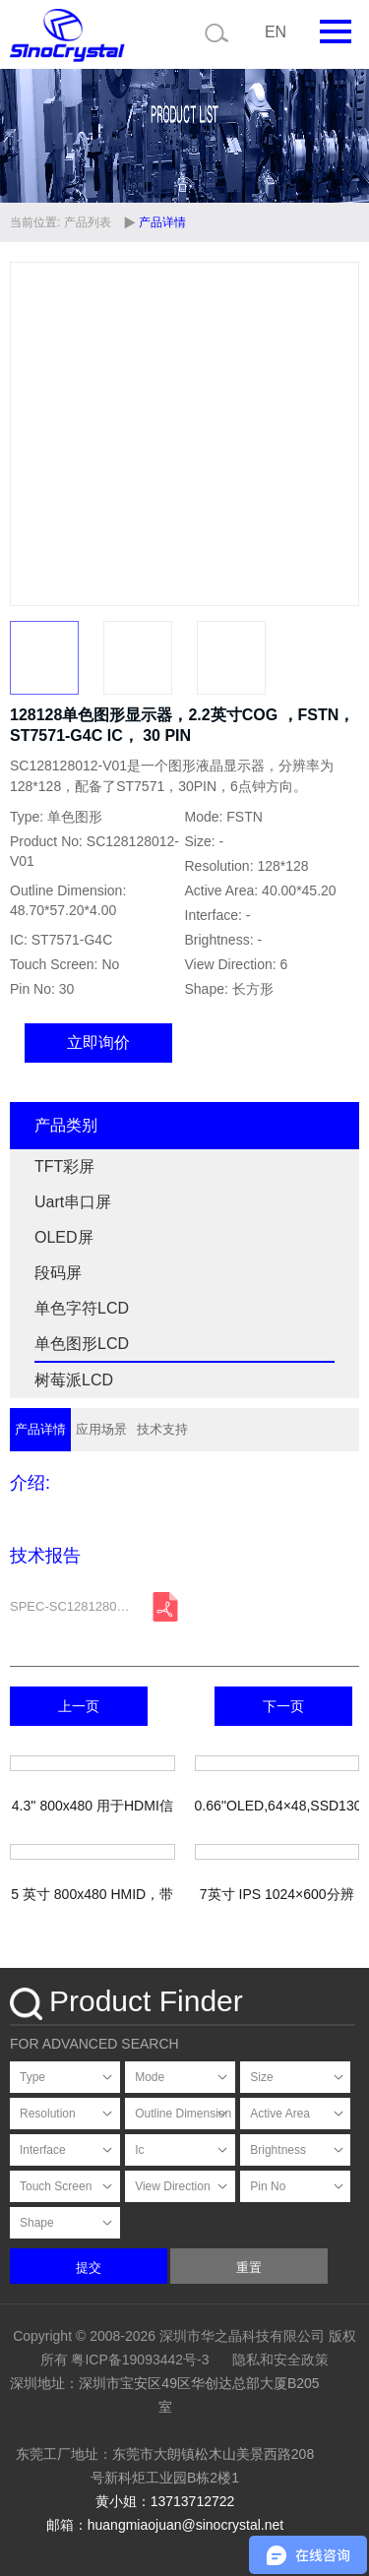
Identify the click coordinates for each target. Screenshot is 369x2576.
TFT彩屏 (64, 1166)
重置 (249, 2267)
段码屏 (58, 1272)
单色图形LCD (81, 1343)
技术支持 (162, 1429)
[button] (335, 434)
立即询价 (98, 1042)
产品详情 (40, 1429)
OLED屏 (63, 1237)
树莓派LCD (73, 1380)
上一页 (78, 1706)
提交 (88, 2267)
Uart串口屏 (72, 1202)
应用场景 (101, 1429)
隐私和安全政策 (280, 2359)
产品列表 (87, 222)
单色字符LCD (81, 1308)
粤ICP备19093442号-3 (140, 2359)
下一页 (283, 1706)
